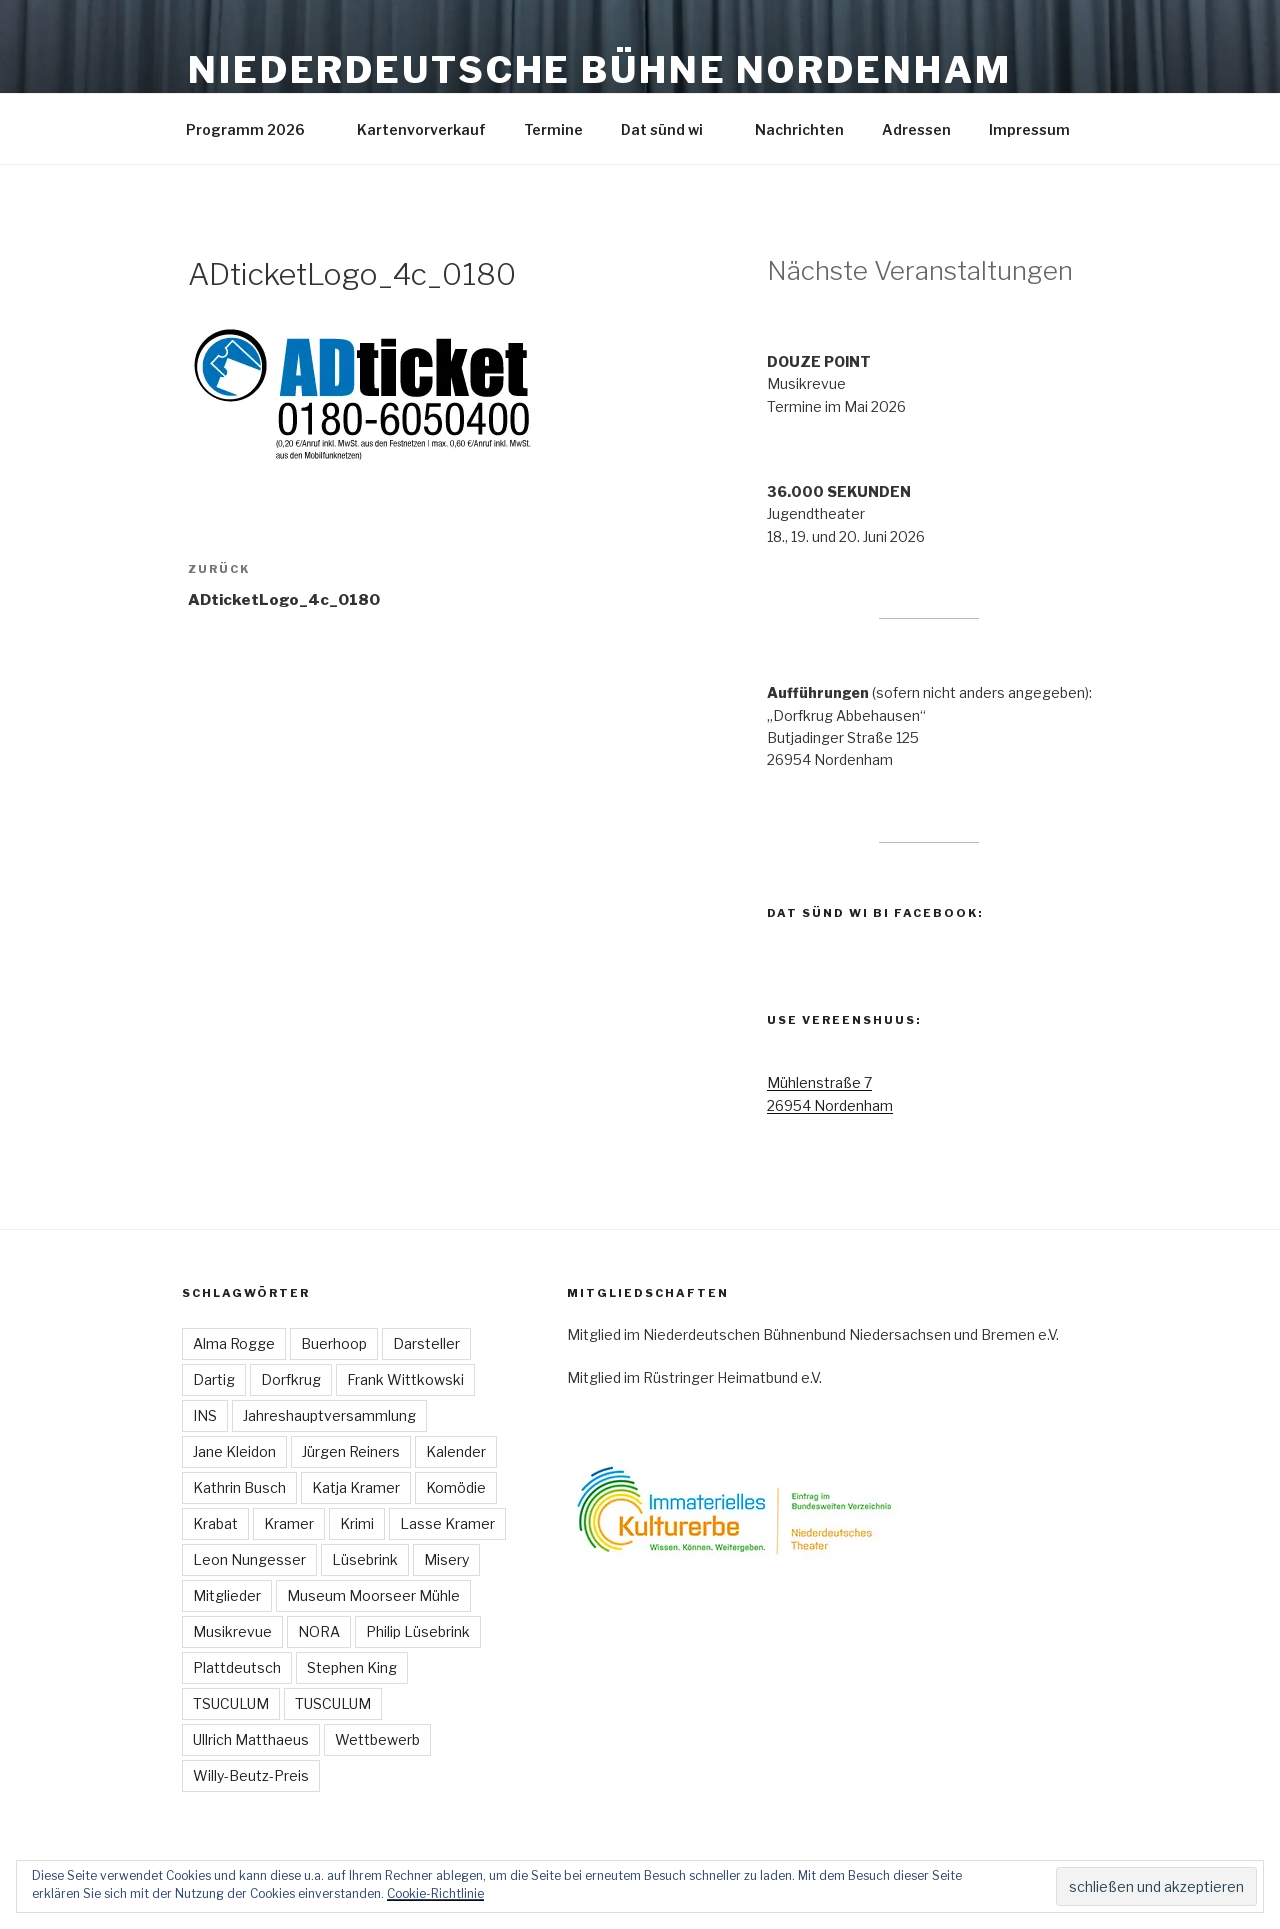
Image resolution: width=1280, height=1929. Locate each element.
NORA (319, 1631)
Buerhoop (334, 1343)
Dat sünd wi (671, 129)
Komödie (456, 1487)
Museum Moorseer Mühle (373, 1595)
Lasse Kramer (447, 1523)
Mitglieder (227, 1595)
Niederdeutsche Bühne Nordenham (599, 70)
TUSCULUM (333, 1703)
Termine (553, 129)
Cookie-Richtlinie (435, 1893)
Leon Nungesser (249, 1559)
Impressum (1039, 129)
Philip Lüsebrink (418, 1631)
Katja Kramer (356, 1487)
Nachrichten (799, 129)
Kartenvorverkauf (421, 129)
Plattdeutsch (237, 1667)
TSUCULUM (231, 1703)
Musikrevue (232, 1631)
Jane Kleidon (234, 1451)
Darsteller (426, 1343)
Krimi (357, 1523)
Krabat (215, 1523)
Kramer (289, 1523)
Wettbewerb (377, 1739)
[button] (363, 392)
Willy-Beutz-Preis (251, 1775)
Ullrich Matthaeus (251, 1739)
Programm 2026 (255, 129)
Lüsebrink (365, 1559)
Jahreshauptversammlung (329, 1415)
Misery (446, 1559)
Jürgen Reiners (351, 1451)
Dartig (214, 1379)
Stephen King (352, 1667)
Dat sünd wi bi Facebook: (875, 913)
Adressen (916, 129)
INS (205, 1415)
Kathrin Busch (239, 1487)
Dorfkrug (291, 1379)
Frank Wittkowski (405, 1379)
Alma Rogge (234, 1343)
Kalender (456, 1451)
